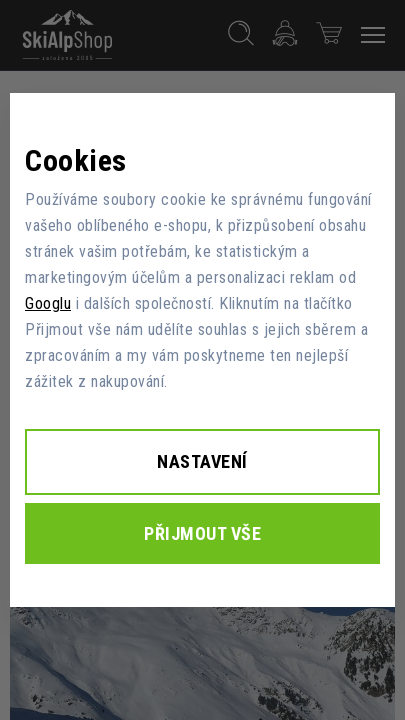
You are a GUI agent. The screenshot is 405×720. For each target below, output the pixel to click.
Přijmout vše (202, 533)
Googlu (48, 303)
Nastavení (202, 461)
